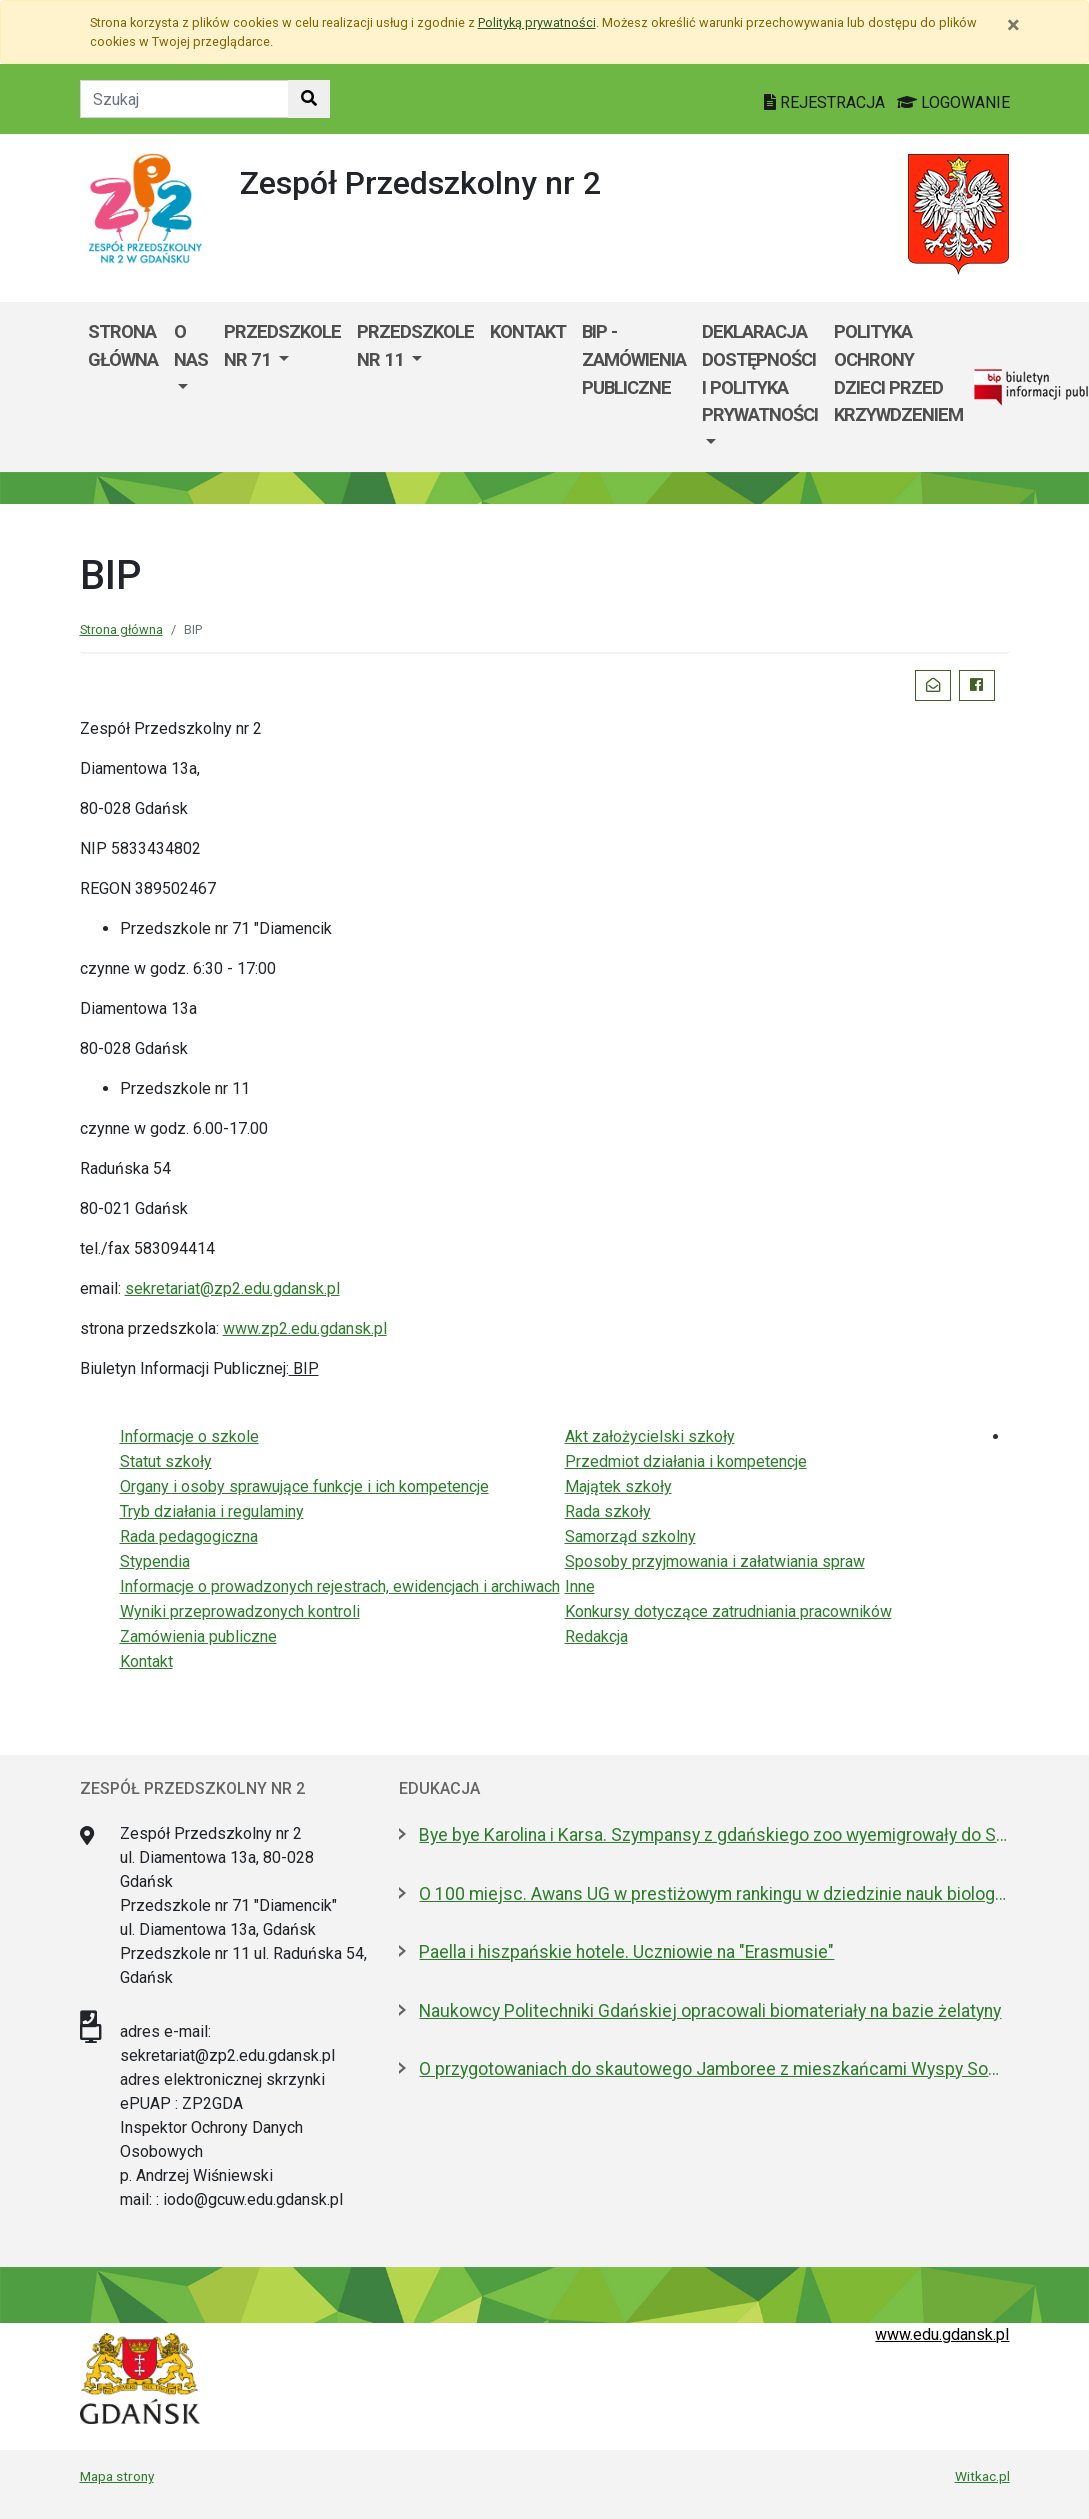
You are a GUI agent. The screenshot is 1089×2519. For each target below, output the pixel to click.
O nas (191, 345)
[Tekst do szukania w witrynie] (184, 99)
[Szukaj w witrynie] (309, 99)
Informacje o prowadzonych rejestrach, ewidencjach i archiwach (340, 1586)
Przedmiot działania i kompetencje (686, 1461)
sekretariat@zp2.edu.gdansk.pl (232, 1288)
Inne (580, 1586)
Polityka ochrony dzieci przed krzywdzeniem (898, 373)
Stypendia (155, 1561)
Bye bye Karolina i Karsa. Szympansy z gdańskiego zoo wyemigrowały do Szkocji (714, 1835)
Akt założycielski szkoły (650, 1436)
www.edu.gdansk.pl (942, 2334)
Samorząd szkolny (630, 1536)
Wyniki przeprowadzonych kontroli (240, 1611)
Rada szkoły (608, 1511)
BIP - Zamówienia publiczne (634, 359)
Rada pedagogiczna (189, 1536)
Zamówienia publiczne (198, 1636)
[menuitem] (191, 387)
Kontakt (528, 331)
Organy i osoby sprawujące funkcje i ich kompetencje (304, 1486)
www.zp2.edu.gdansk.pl (305, 1328)
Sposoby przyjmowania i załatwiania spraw (715, 1561)
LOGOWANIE (953, 102)
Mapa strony (117, 2476)
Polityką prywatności (537, 22)
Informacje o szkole (189, 1436)
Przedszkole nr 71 (282, 345)
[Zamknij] (1013, 25)
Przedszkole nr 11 (415, 345)
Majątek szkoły (618, 1486)
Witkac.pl (982, 2476)
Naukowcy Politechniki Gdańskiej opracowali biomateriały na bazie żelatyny (710, 2011)
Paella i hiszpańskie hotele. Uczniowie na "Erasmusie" (626, 1952)
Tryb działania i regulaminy (212, 1511)
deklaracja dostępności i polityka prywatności (760, 373)
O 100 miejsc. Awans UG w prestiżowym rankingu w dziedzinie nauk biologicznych (714, 1894)
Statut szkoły (166, 1461)
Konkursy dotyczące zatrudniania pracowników (728, 1611)
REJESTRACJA (826, 102)
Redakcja (596, 1636)
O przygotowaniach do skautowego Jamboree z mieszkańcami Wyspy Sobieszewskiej (714, 2069)
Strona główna (123, 345)
